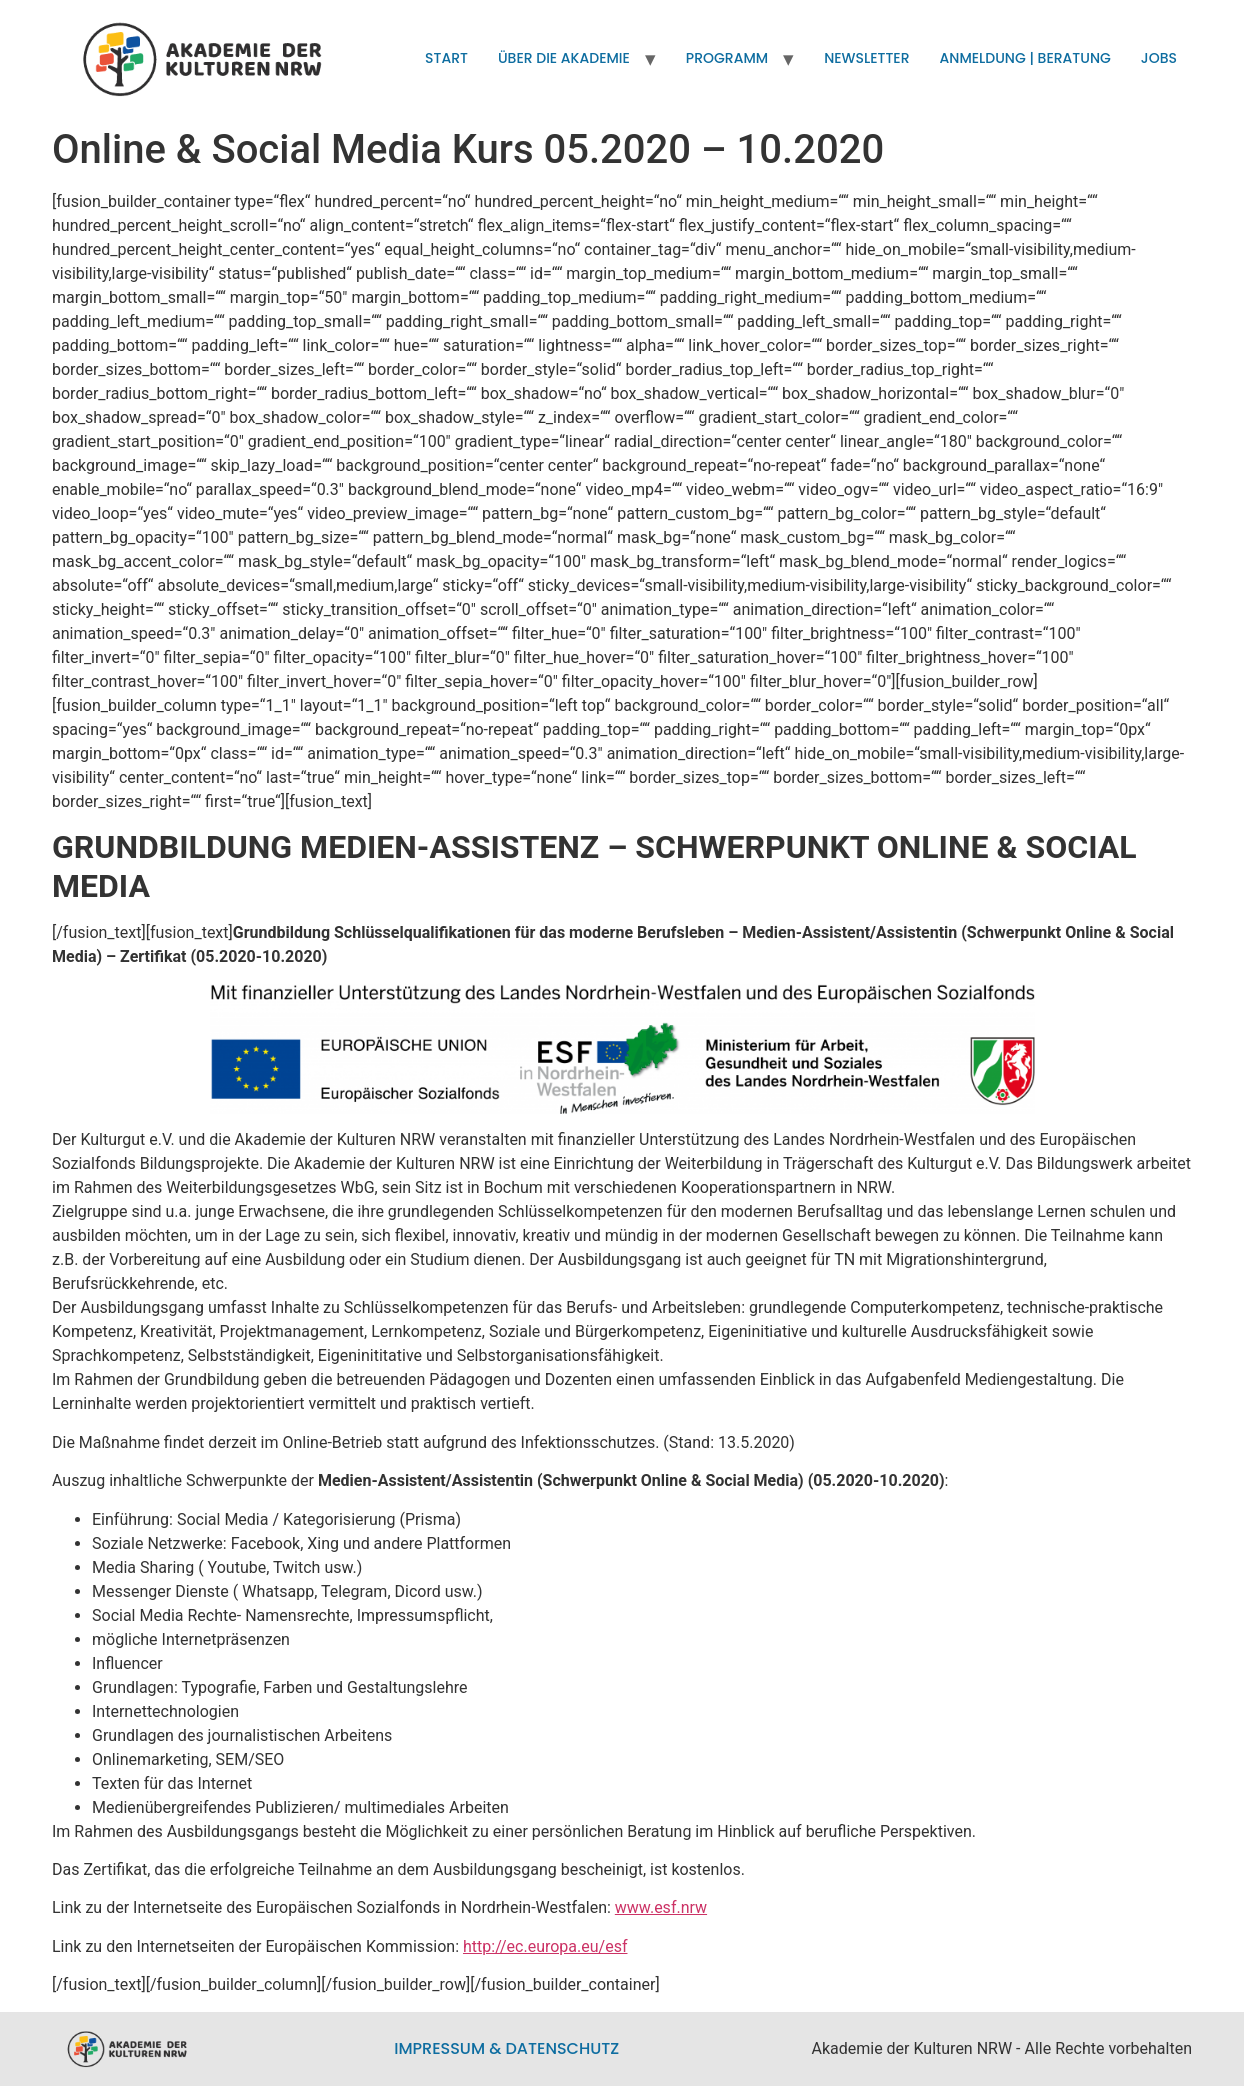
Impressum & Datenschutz (506, 2048)
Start (446, 58)
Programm (727, 58)
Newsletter (866, 58)
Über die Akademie (564, 58)
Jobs (1159, 58)
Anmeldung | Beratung (1025, 58)
